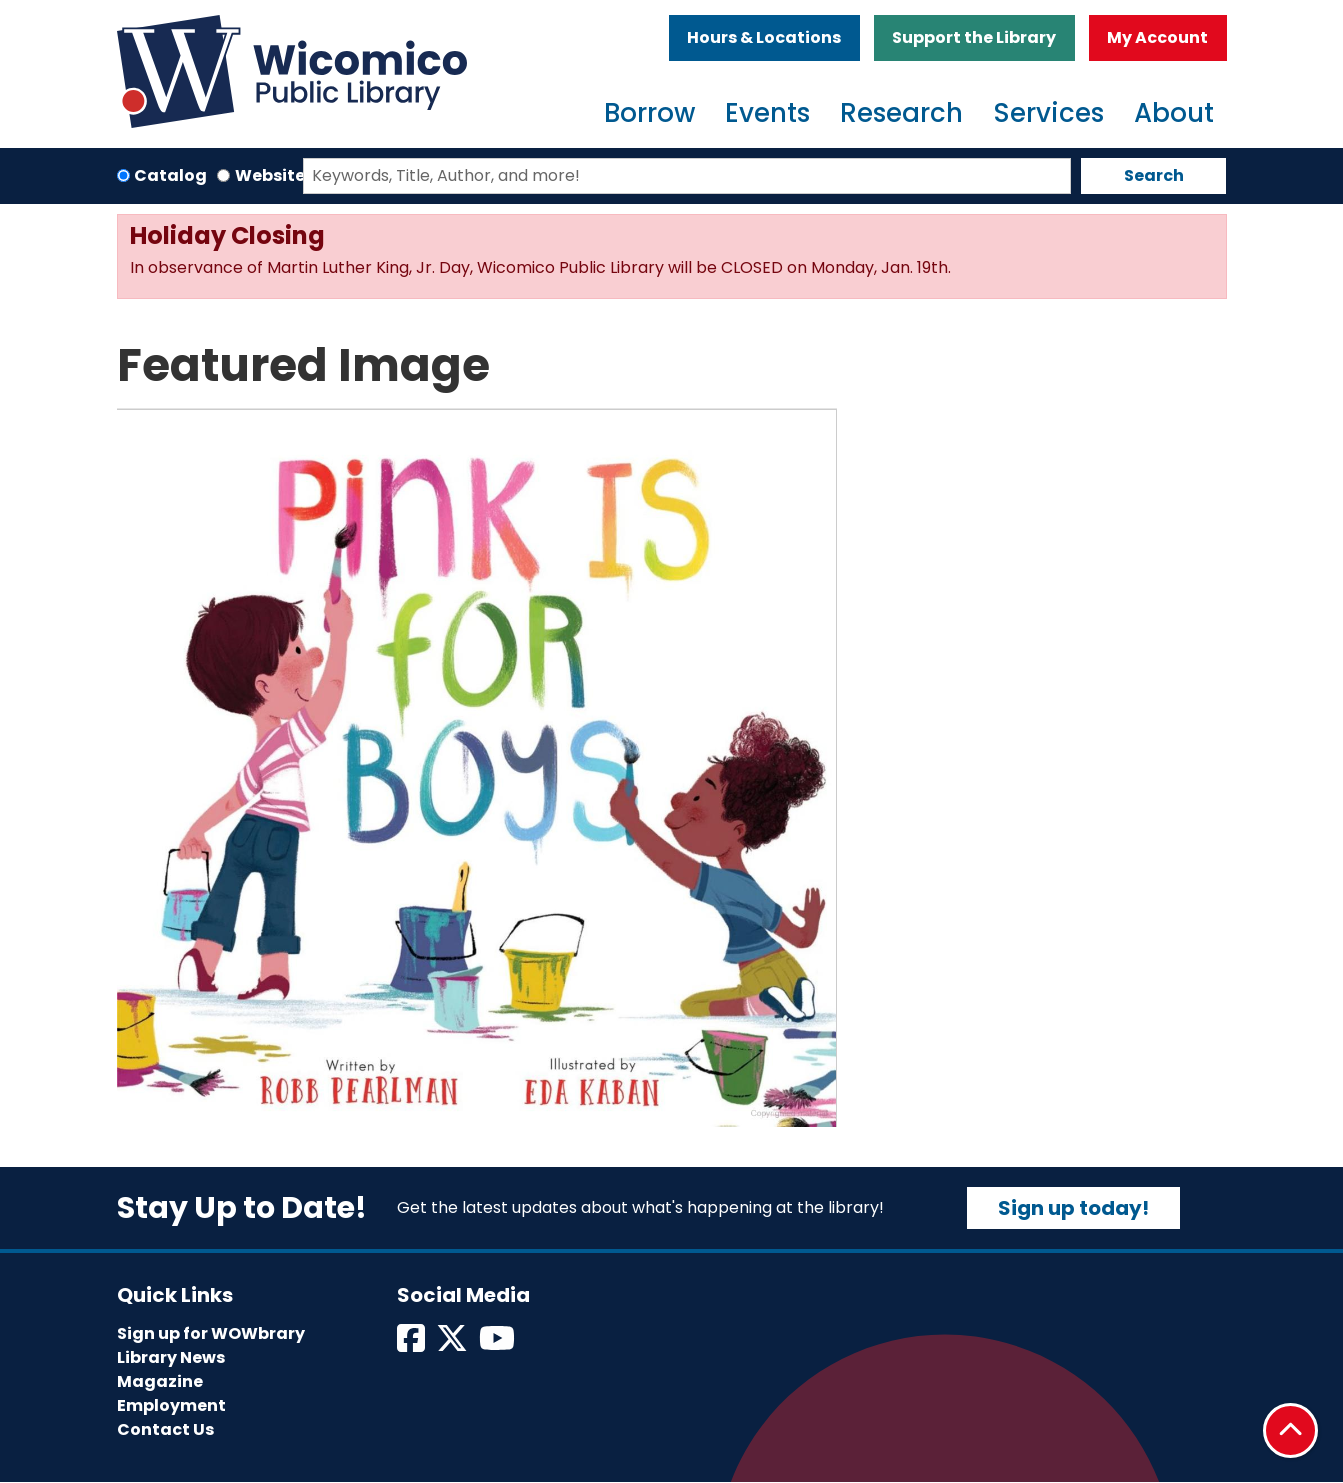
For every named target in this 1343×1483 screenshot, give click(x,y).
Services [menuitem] (1048, 113)
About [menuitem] (1174, 113)
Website (270, 175)
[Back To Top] (1290, 1430)
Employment (171, 1405)
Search (1154, 175)
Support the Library (974, 37)
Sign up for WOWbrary (211, 1333)
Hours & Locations (764, 37)
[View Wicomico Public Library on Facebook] (412, 1344)
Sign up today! (1073, 1208)
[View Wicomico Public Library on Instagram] (498, 1344)
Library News (171, 1357)
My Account (1157, 37)
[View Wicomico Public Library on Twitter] (453, 1344)
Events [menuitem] (767, 113)
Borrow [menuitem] (649, 113)
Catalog (170, 175)
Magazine (160, 1381)
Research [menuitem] (901, 113)
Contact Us (165, 1429)
